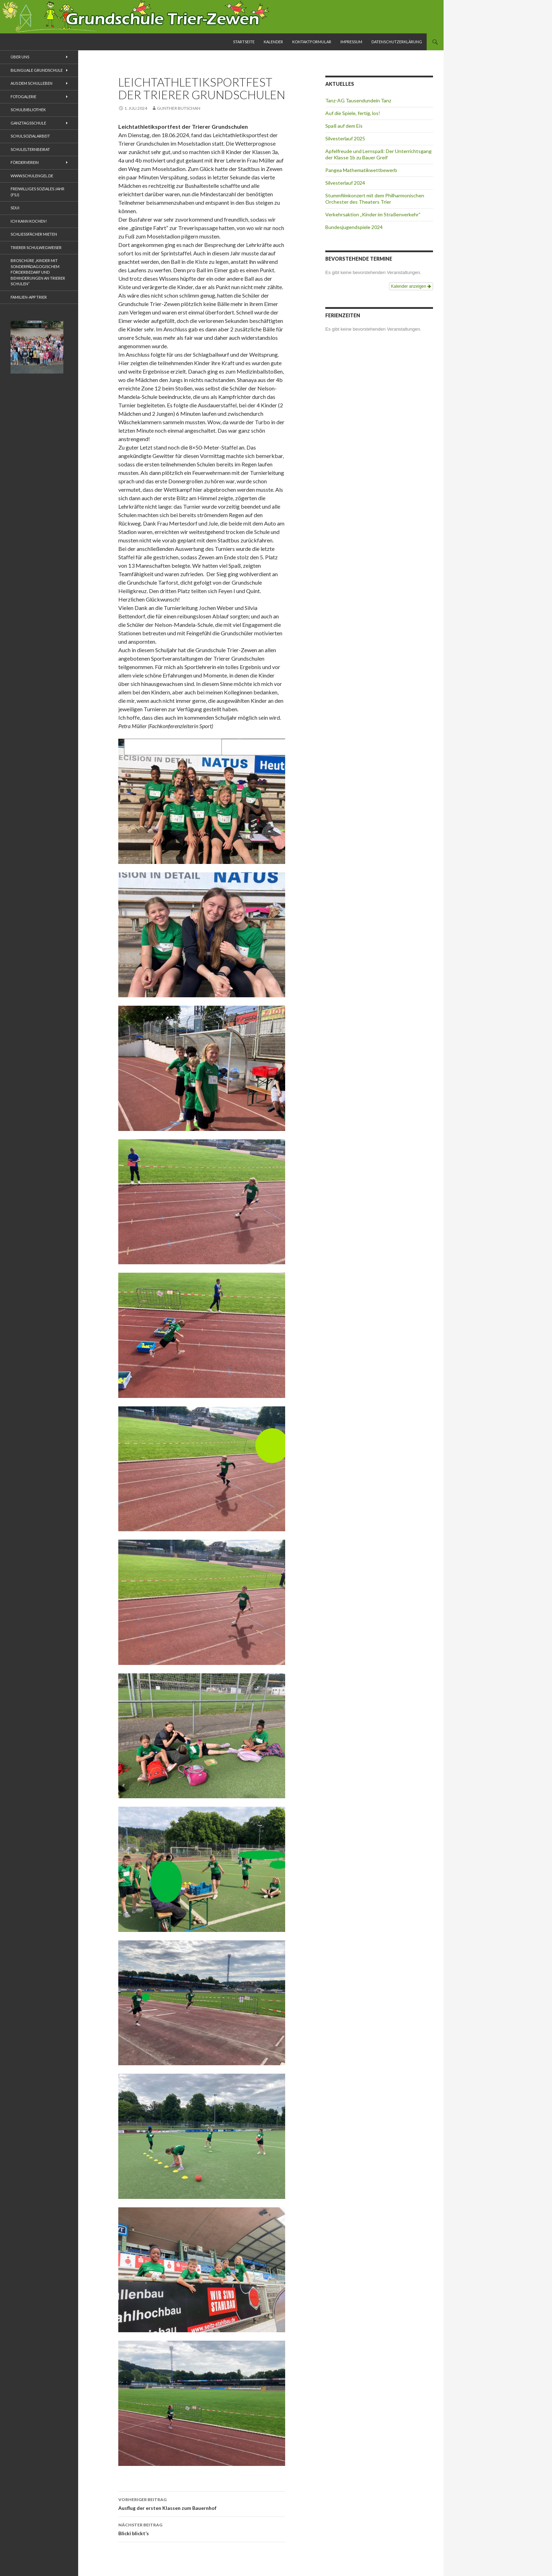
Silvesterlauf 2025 (345, 138)
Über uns (20, 57)
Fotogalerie (23, 96)
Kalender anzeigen (411, 286)
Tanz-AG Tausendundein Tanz (358, 100)
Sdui (15, 207)
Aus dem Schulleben (31, 83)
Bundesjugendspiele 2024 (354, 227)
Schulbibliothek (28, 109)
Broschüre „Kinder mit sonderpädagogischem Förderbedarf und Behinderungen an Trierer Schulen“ (38, 272)
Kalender (273, 41)
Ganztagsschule (28, 123)
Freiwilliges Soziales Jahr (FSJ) (37, 191)
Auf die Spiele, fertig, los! (352, 113)
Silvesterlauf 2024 (345, 183)
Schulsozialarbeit (30, 136)
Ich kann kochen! (29, 221)
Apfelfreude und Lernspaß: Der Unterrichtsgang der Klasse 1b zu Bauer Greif (378, 154)
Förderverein (25, 162)
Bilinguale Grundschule (37, 70)
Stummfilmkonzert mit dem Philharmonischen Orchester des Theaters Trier (374, 198)
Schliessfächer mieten (34, 234)
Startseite (244, 41)
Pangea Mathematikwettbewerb (361, 170)
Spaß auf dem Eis (344, 126)
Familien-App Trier (29, 297)
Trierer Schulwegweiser (36, 247)
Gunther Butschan (178, 108)
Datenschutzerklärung (396, 41)
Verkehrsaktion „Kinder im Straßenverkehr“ (373, 214)
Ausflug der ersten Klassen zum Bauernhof (201, 2503)
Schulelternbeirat (30, 149)
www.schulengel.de (32, 175)
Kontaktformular (311, 41)
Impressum (351, 41)
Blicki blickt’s (201, 2528)
